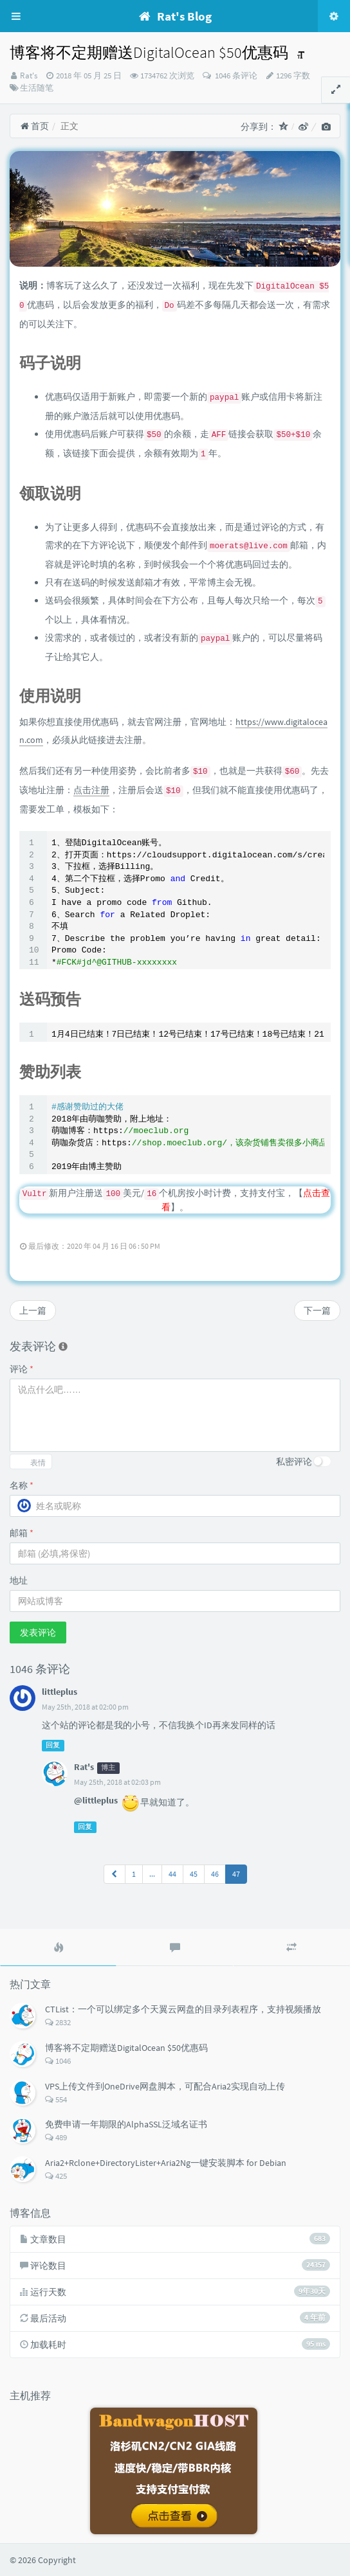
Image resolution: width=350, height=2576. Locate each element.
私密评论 (294, 1461)
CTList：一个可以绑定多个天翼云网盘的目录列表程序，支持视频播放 (183, 2009)
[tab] (58, 1947)
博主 (108, 1768)
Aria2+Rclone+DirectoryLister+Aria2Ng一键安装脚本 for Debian (165, 2163)
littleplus (59, 1691)
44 (172, 1874)
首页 (34, 126)
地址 (19, 1580)
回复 (53, 1745)
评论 (21, 1369)
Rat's (28, 75)
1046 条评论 (235, 75)
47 (236, 1874)
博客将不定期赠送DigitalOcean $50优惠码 (126, 2047)
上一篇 (32, 1310)
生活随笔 (36, 87)
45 (194, 1874)
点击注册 (91, 790)
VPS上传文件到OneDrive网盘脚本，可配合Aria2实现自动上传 (165, 2086)
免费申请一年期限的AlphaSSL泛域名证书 (126, 2124)
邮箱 (21, 1533)
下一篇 (317, 1310)
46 (215, 1874)
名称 (21, 1485)
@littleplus (96, 1800)
